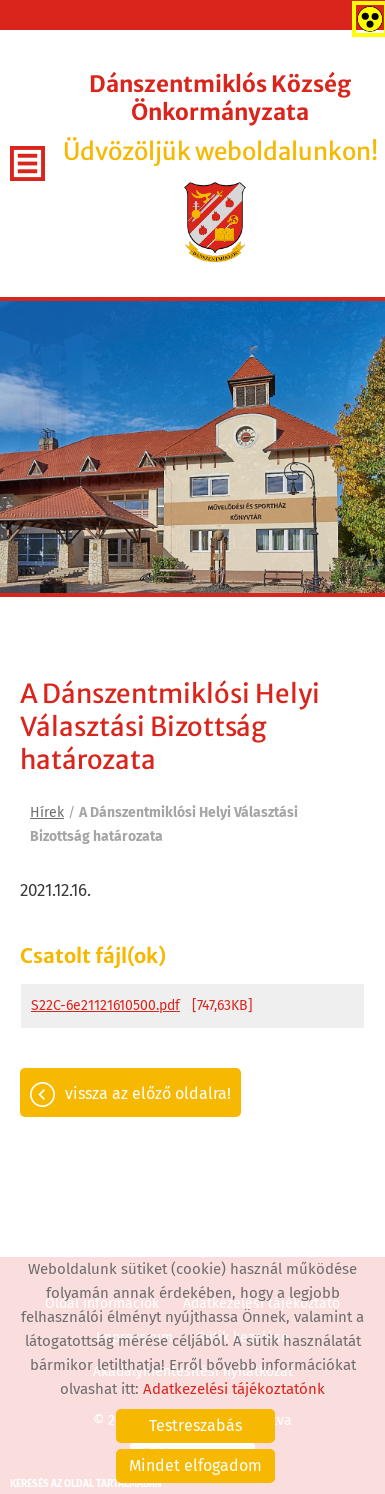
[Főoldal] (215, 222)
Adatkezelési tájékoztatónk (234, 1389)
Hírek (47, 812)
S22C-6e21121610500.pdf (105, 1005)
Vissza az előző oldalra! (148, 1093)
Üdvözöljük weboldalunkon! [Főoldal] (220, 118)
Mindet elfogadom (195, 1465)
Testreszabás (195, 1425)
